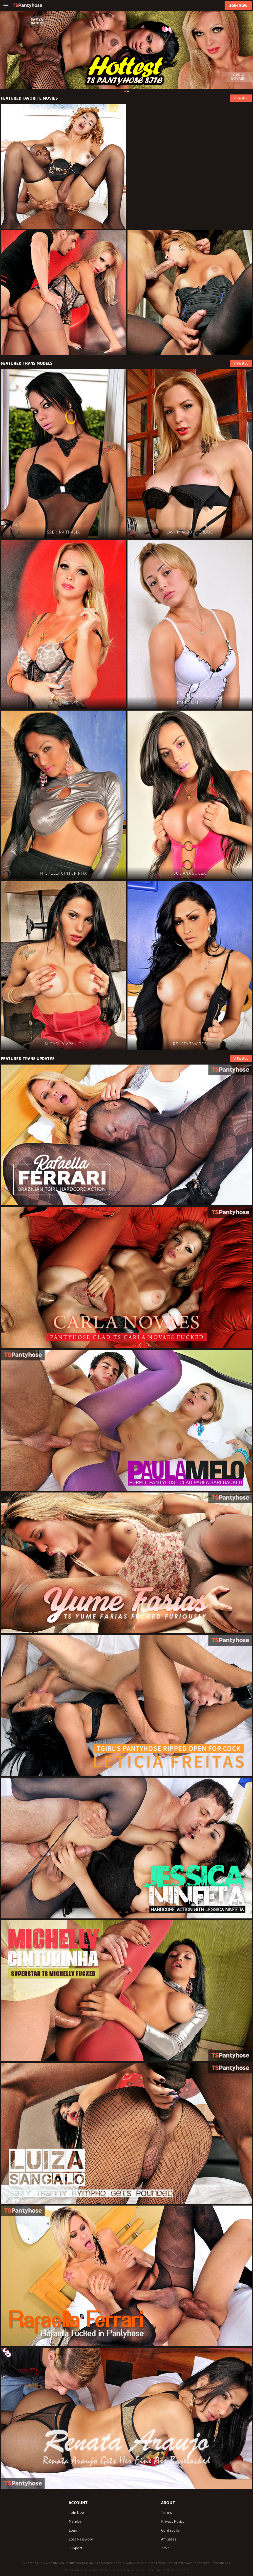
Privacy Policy (172, 2521)
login (73, 2530)
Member (76, 2521)
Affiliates (168, 2539)
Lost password (81, 2539)
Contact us (170, 2530)
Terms (166, 2512)
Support (76, 2547)
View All (240, 98)
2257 (165, 2547)
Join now (238, 5)
